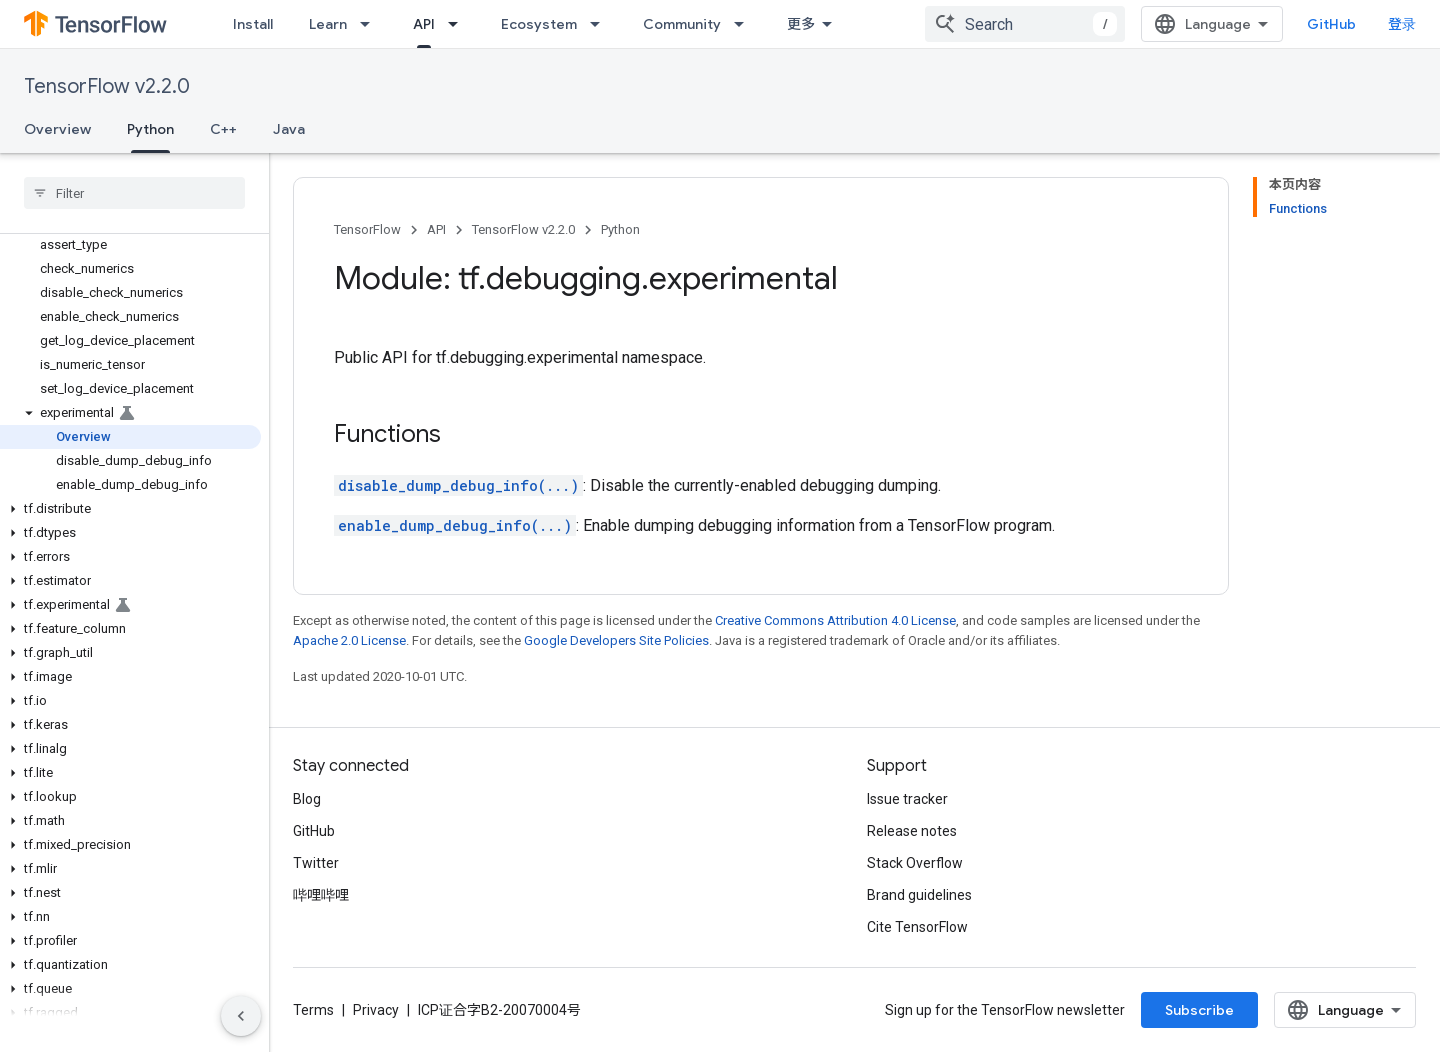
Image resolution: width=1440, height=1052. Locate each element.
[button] (130, 413)
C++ (223, 129)
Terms (313, 1010)
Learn (328, 24)
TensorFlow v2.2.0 (107, 86)
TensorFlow (367, 229)
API (436, 229)
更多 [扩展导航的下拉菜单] (801, 24)
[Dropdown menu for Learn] (371, 24)
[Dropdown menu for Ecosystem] (601, 24)
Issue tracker (907, 799)
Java (289, 129)
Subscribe (1199, 1010)
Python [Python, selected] (150, 129)
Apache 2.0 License (349, 640)
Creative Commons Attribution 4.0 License (835, 620)
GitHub (1331, 24)
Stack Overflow (915, 863)
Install (253, 24)
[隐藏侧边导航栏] (241, 1016)
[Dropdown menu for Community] (745, 24)
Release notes (912, 831)
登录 (1402, 24)
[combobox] (1025, 24)
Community (682, 24)
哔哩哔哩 (321, 895)
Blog (307, 799)
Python (620, 229)
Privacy (376, 1010)
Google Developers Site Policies (616, 640)
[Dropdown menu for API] (459, 24)
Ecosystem (539, 24)
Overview (57, 129)
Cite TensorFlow (917, 927)
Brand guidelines (919, 895)
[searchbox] (134, 193)
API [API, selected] (424, 24)
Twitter (316, 863)
